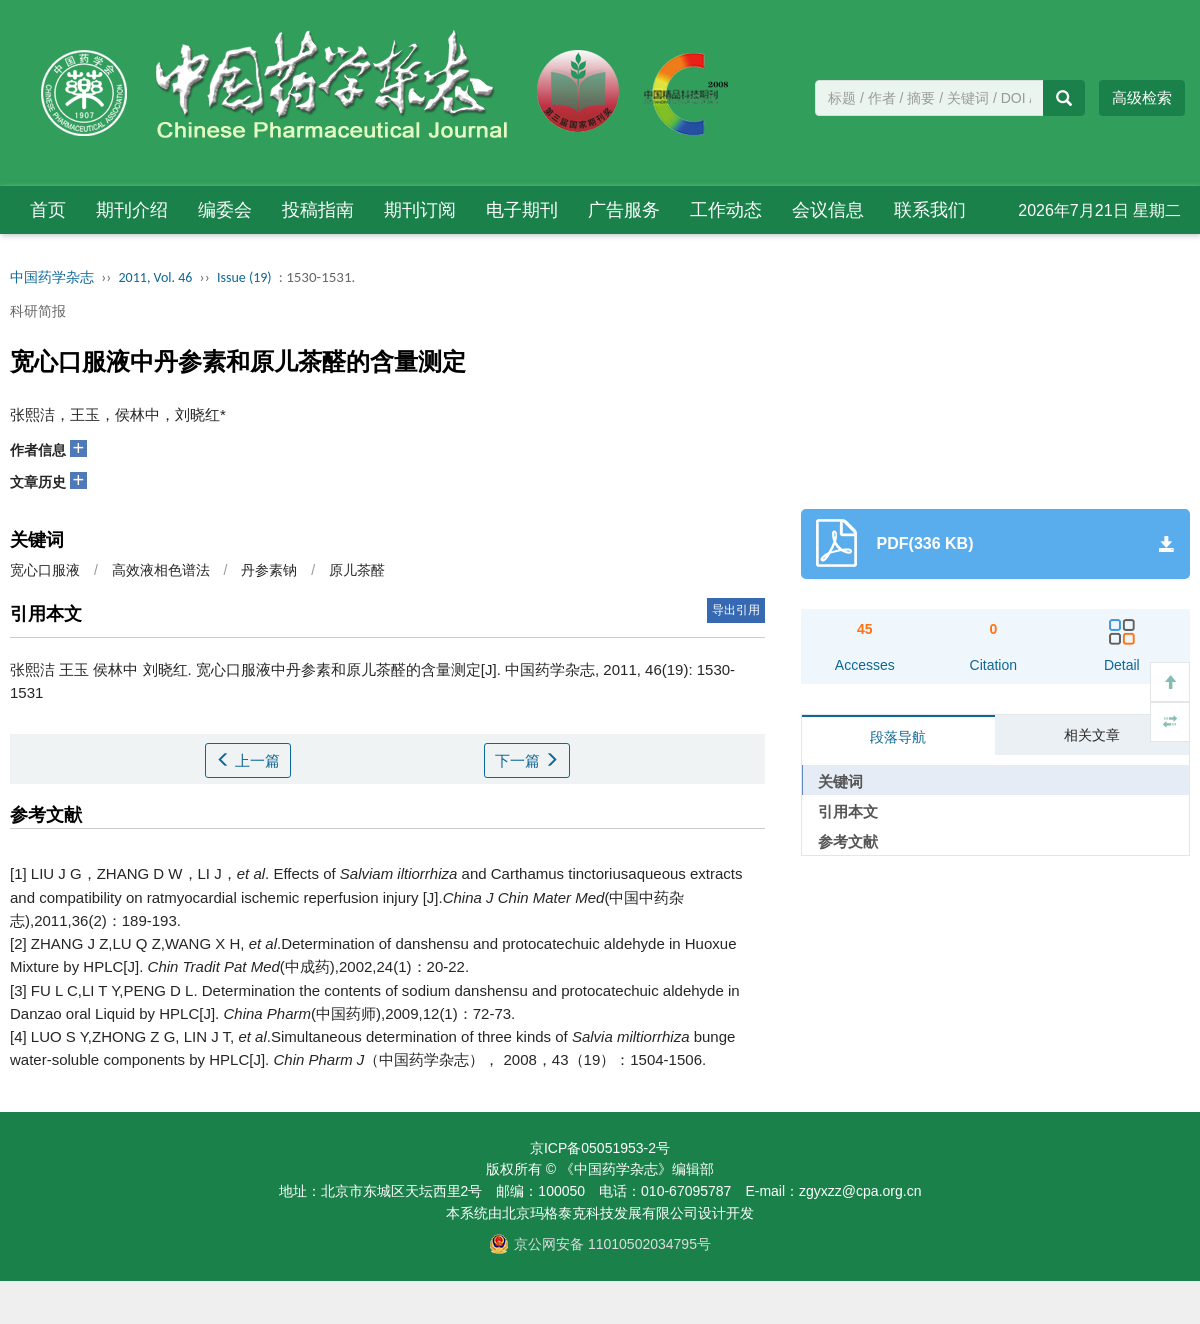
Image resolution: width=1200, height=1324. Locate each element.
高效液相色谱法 (161, 570)
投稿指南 (318, 210)
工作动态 (726, 210)
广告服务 (624, 210)
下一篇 (527, 760)
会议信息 (828, 210)
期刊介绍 (132, 210)
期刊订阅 (420, 210)
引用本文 (848, 811)
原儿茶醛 (357, 570)
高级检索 (1142, 97)
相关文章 (1092, 735)
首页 (48, 210)
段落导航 (898, 737)
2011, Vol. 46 (156, 277)
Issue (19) (244, 277)
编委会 (225, 210)
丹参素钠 (269, 570)
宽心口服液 (45, 570)
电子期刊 (522, 210)
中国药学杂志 (52, 277)
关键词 (840, 781)
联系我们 (930, 210)
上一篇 (248, 760)
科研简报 (38, 311)
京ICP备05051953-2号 (600, 1148)
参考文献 (848, 841)
